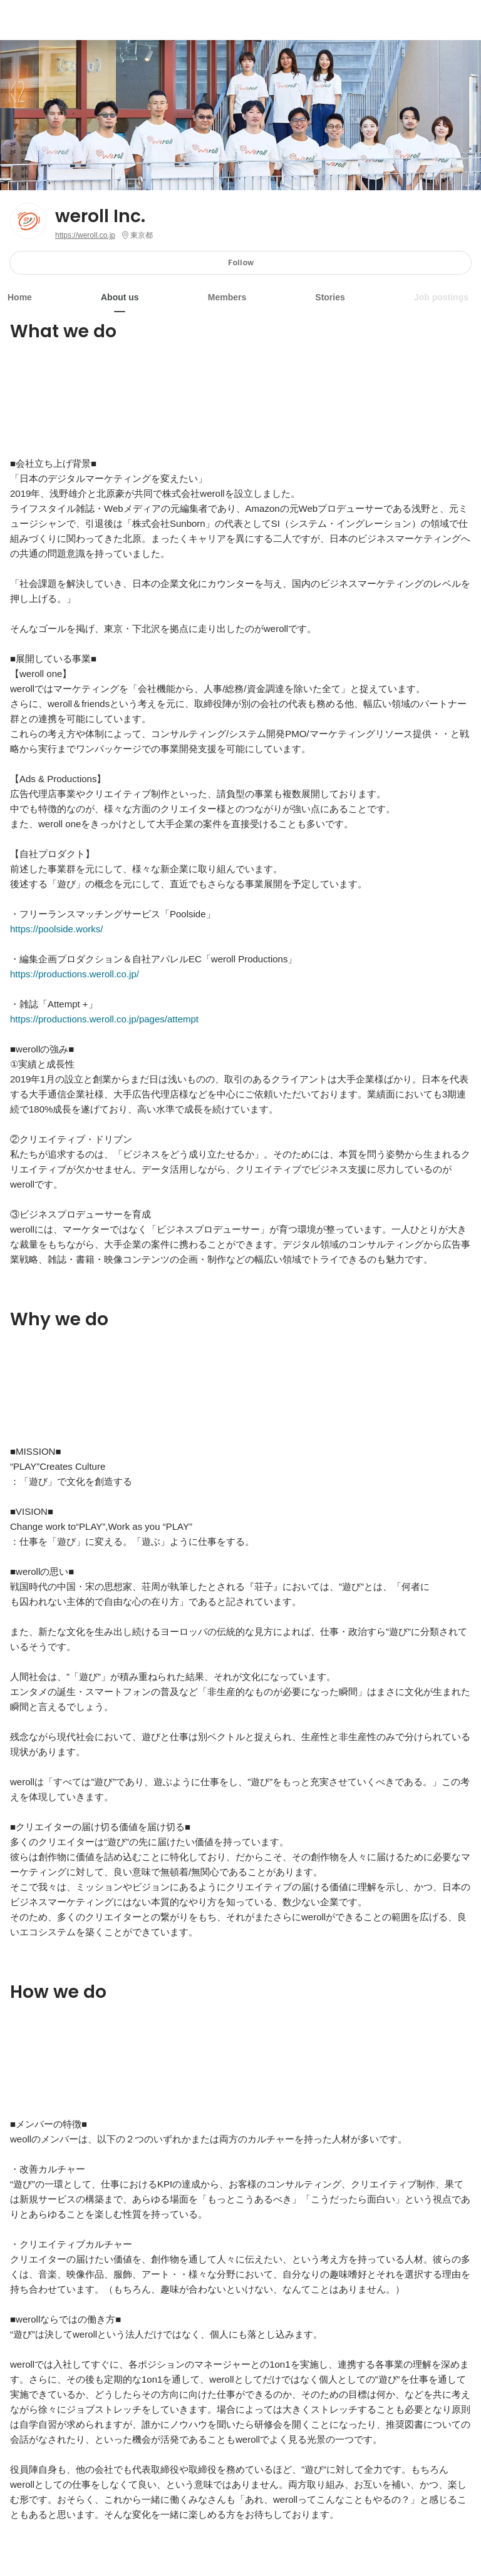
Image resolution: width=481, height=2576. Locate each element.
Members (227, 297)
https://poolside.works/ (56, 929)
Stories (329, 297)
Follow (241, 262)
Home (20, 297)
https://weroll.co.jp (85, 235)
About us (120, 297)
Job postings (441, 297)
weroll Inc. (100, 216)
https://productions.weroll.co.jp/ (74, 974)
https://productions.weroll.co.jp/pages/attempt (104, 1019)
